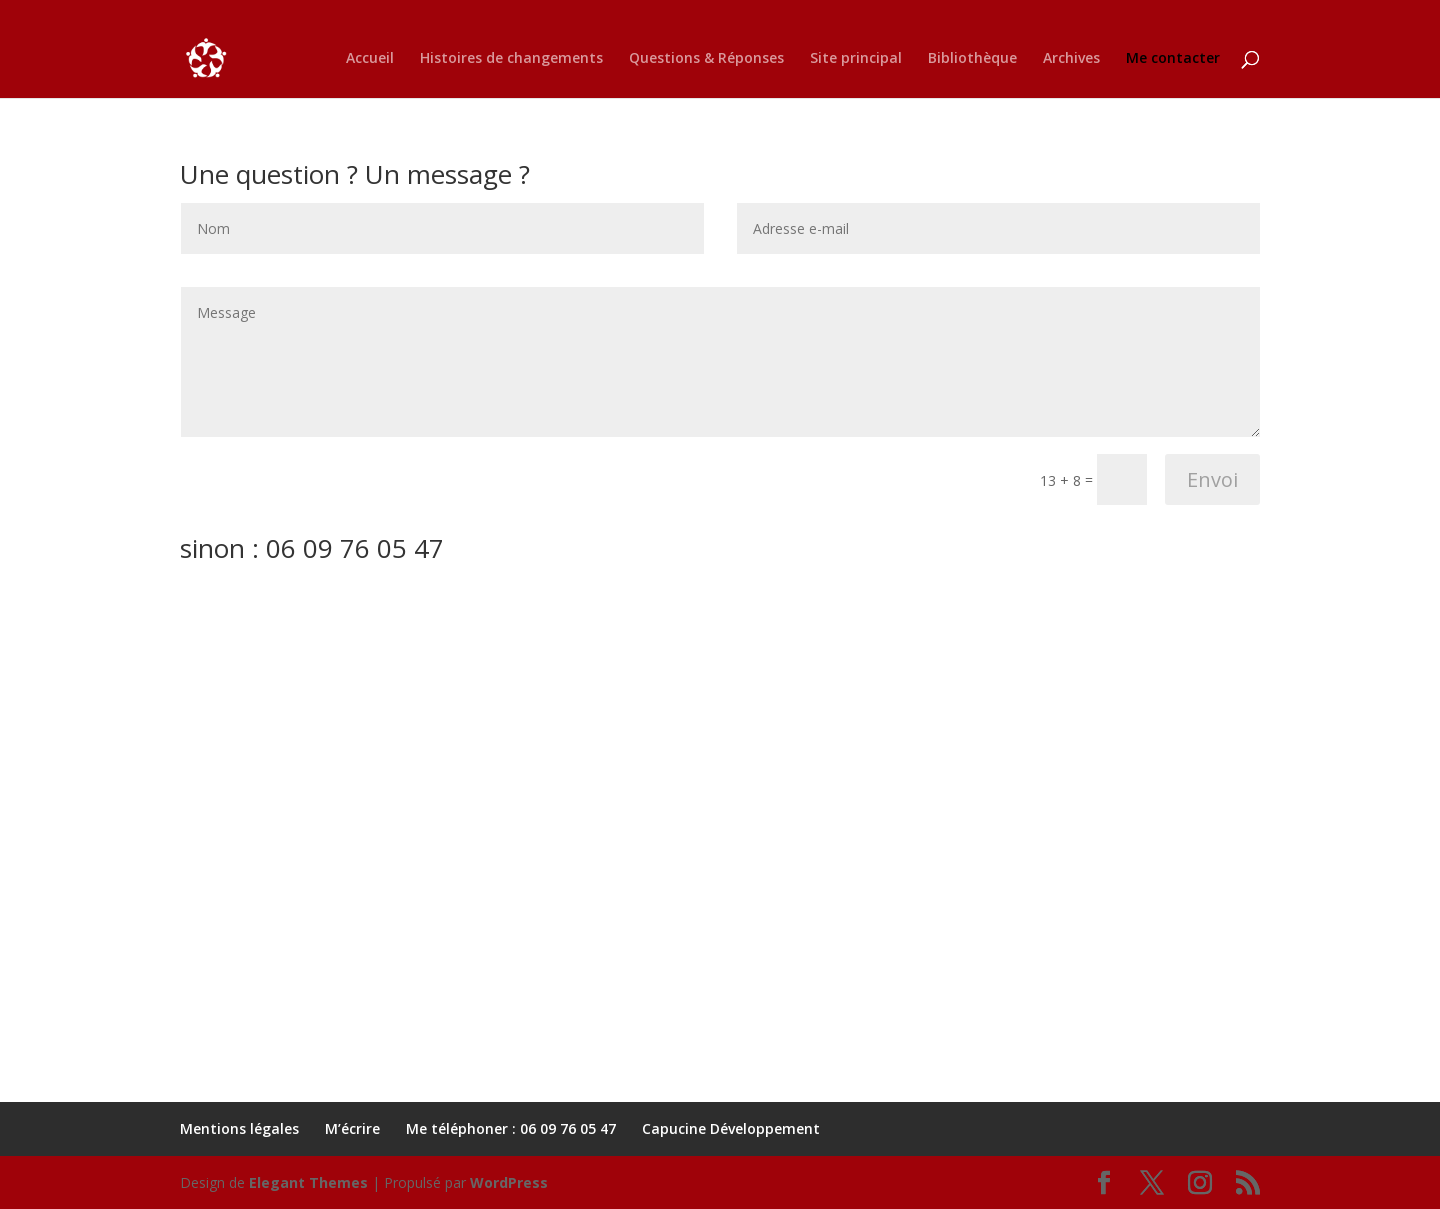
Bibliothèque (972, 59)
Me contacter (1173, 59)
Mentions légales (239, 1128)
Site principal (856, 59)
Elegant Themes (308, 1182)
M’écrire (352, 1128)
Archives (1071, 59)
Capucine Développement (731, 1128)
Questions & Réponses (706, 59)
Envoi (1212, 479)
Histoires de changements (511, 59)
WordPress (509, 1182)
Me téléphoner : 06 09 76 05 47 (511, 1128)
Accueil (370, 59)
